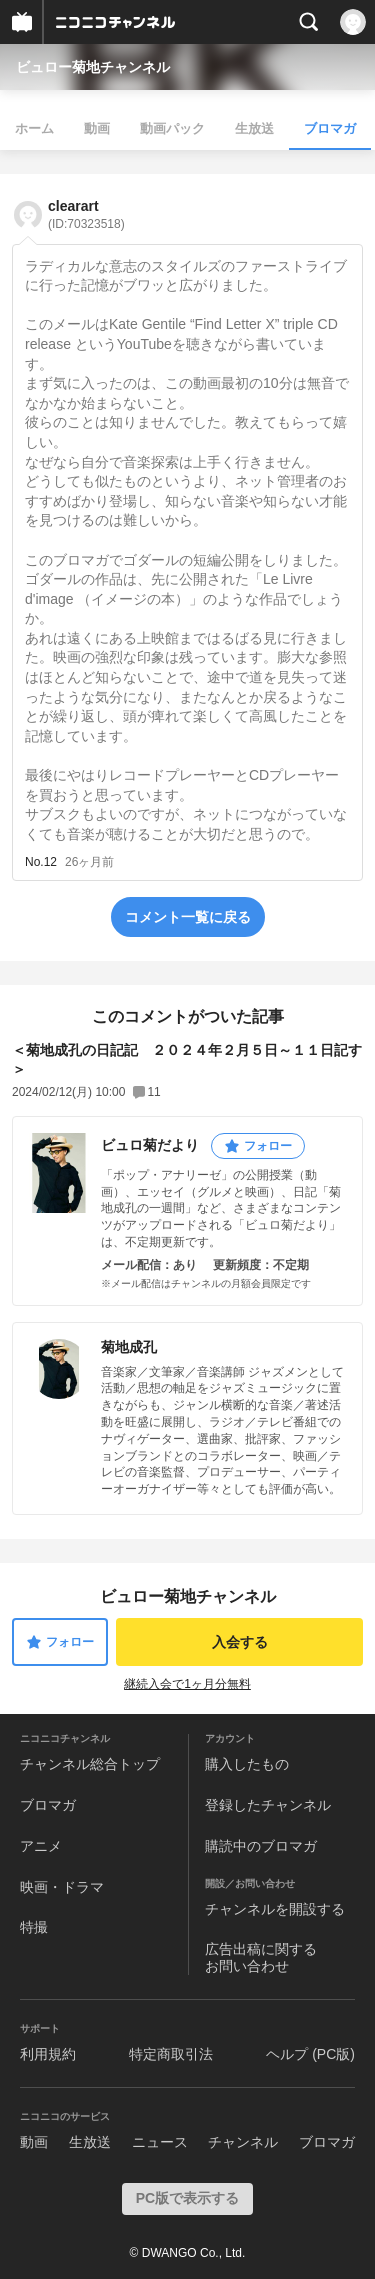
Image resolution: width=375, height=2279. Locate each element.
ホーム (34, 128)
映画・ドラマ (62, 1887)
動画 (97, 128)
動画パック (172, 128)
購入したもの (247, 1764)
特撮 (34, 1927)
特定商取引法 (171, 2054)
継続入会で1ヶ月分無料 (187, 1684)
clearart (86, 214)
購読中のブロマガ (261, 1846)
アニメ (41, 1846)
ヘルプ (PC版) (310, 2054)
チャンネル (243, 2142)
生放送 (254, 128)
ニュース (160, 2142)
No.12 (41, 862)
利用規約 (48, 2054)
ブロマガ (330, 128)
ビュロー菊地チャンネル (93, 67)
